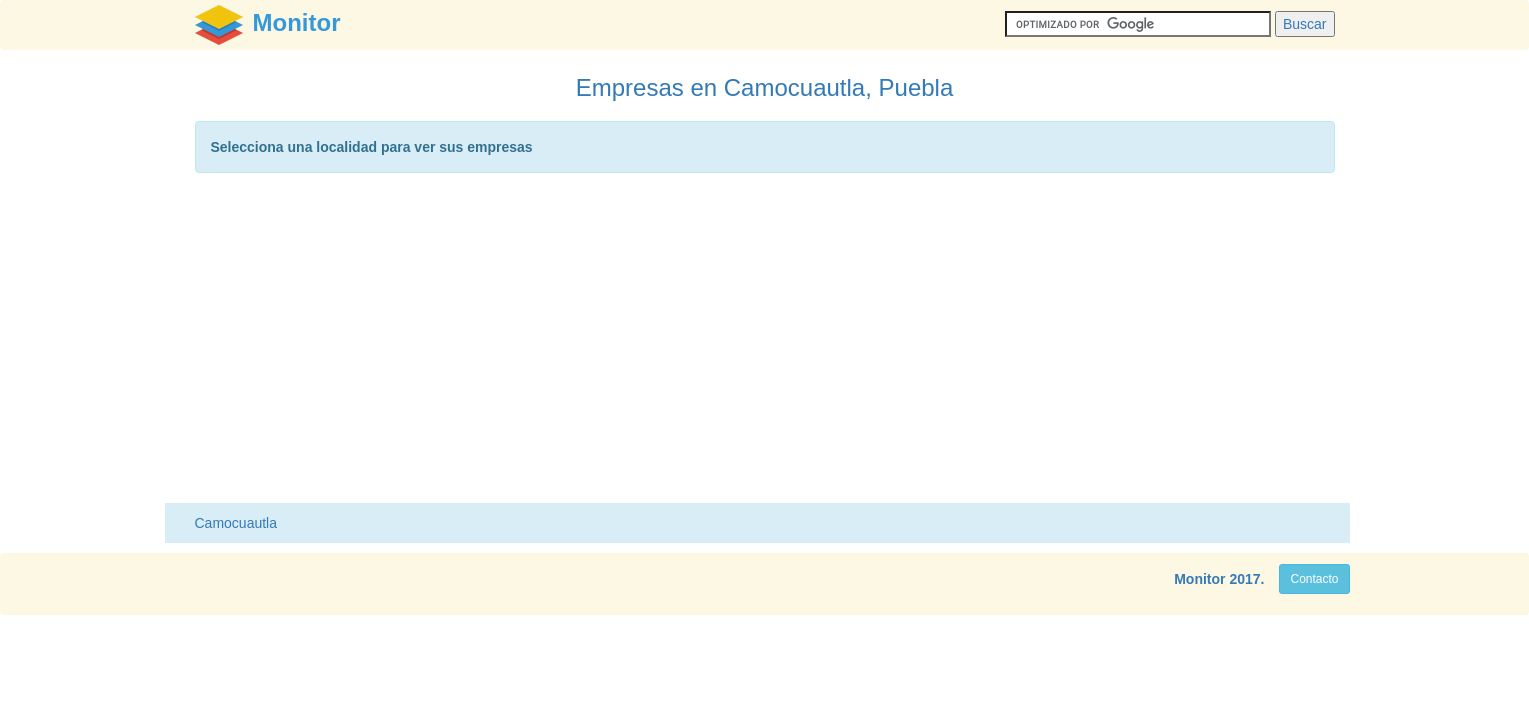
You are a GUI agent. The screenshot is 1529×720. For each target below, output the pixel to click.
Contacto (1314, 579)
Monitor (1199, 579)
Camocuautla (236, 523)
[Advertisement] (765, 343)
